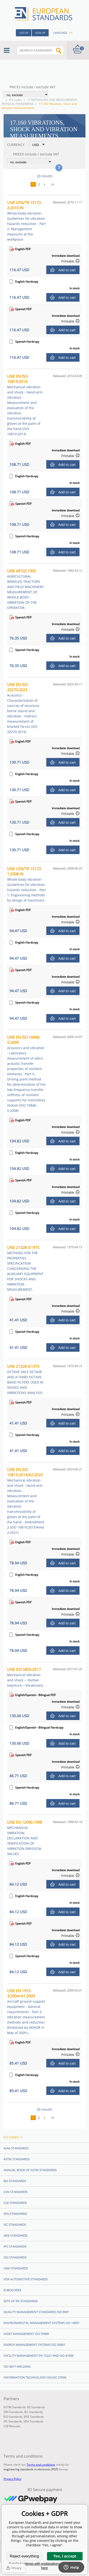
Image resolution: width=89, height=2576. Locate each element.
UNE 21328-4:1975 (25, 1379)
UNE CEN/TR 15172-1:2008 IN (26, 884)
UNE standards (16, 2268)
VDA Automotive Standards (26, 2279)
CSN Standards (16, 2192)
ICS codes (15, 100)
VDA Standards (33, 2421)
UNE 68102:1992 (26, 589)
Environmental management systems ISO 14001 (42, 2323)
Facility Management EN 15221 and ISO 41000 (39, 2355)
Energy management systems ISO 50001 (34, 2344)
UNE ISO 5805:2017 (25, 1677)
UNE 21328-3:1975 (25, 1268)
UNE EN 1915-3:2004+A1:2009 (26, 2011)
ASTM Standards (17, 2159)
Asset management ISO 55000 (26, 2334)
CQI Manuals (12, 2426)
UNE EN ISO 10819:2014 (24, 405)
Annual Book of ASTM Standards (30, 2170)
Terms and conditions (41, 2465)
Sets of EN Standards (21, 2301)
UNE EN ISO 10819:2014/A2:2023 (25, 1501)
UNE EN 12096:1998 (24, 1838)
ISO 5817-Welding (17, 2366)
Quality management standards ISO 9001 (36, 2312)
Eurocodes (12, 2290)
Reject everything (24, 2556)
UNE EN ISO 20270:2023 (23, 708)
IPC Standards (15, 2246)
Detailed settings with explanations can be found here (44, 2566)
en (70, 32)
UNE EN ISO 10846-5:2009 (26, 1074)
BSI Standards (15, 2181)
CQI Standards (15, 2203)
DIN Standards (15, 2213)
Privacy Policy (12, 2479)
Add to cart (67, 270)
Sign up (40, 32)
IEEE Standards (16, 2235)
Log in (23, 32)
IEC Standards (15, 2224)
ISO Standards (15, 2257)
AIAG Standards (16, 2148)
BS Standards (36, 2407)
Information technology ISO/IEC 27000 (35, 2377)
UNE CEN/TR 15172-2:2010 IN (26, 221)
